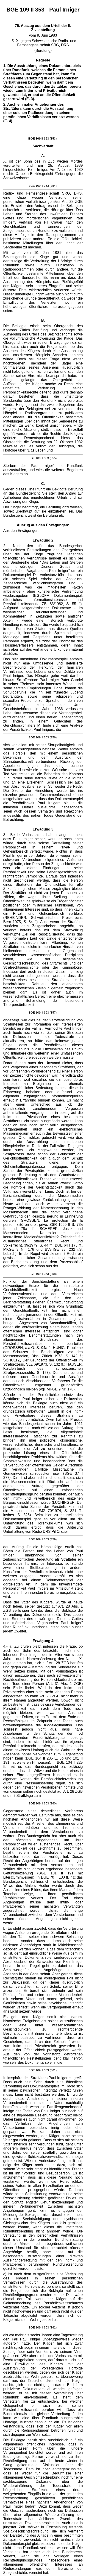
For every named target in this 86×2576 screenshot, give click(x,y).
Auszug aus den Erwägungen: (43, 525)
